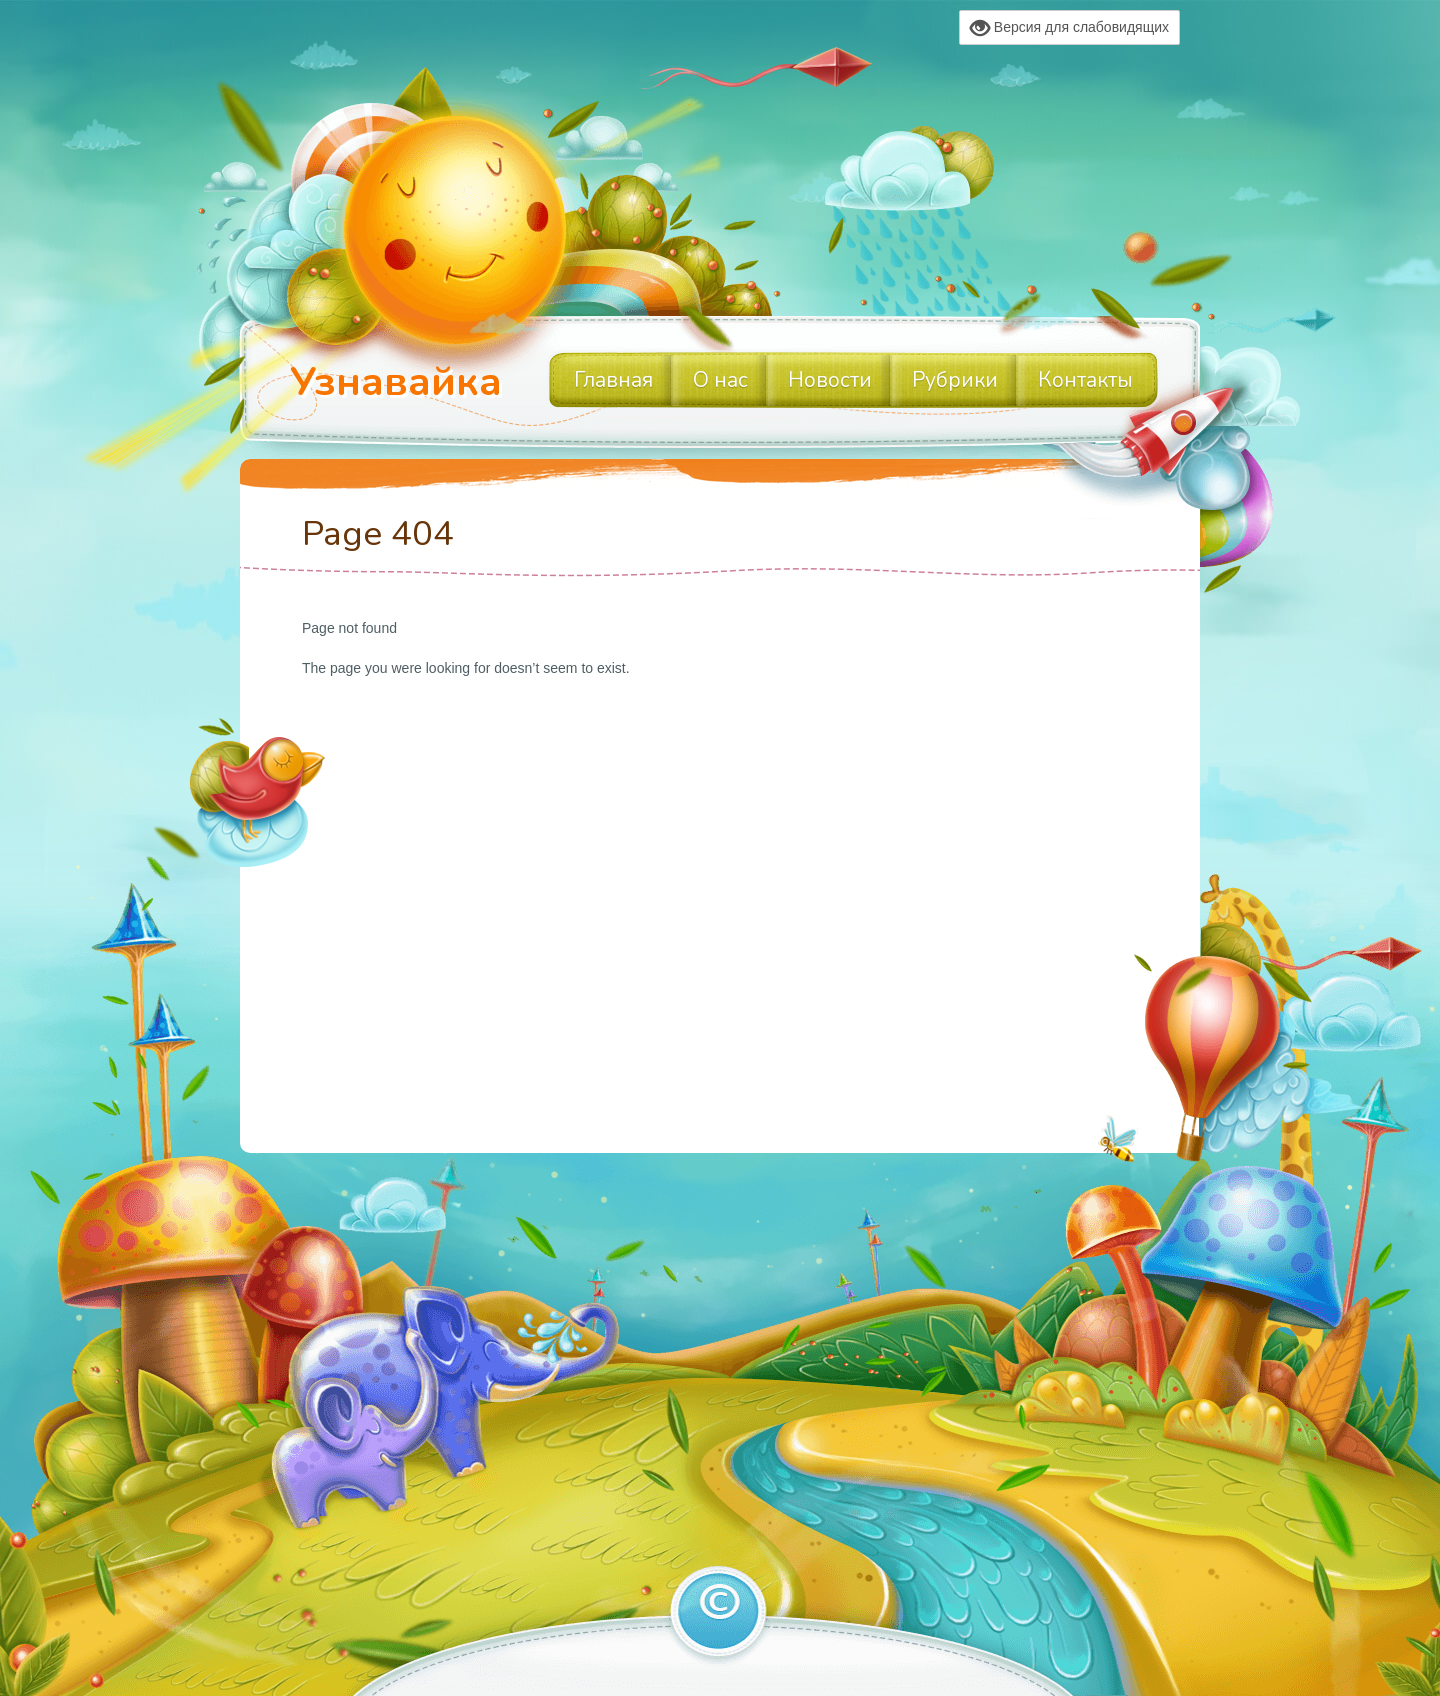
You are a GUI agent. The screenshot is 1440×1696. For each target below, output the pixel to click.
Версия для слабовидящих (1069, 28)
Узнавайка (396, 382)
